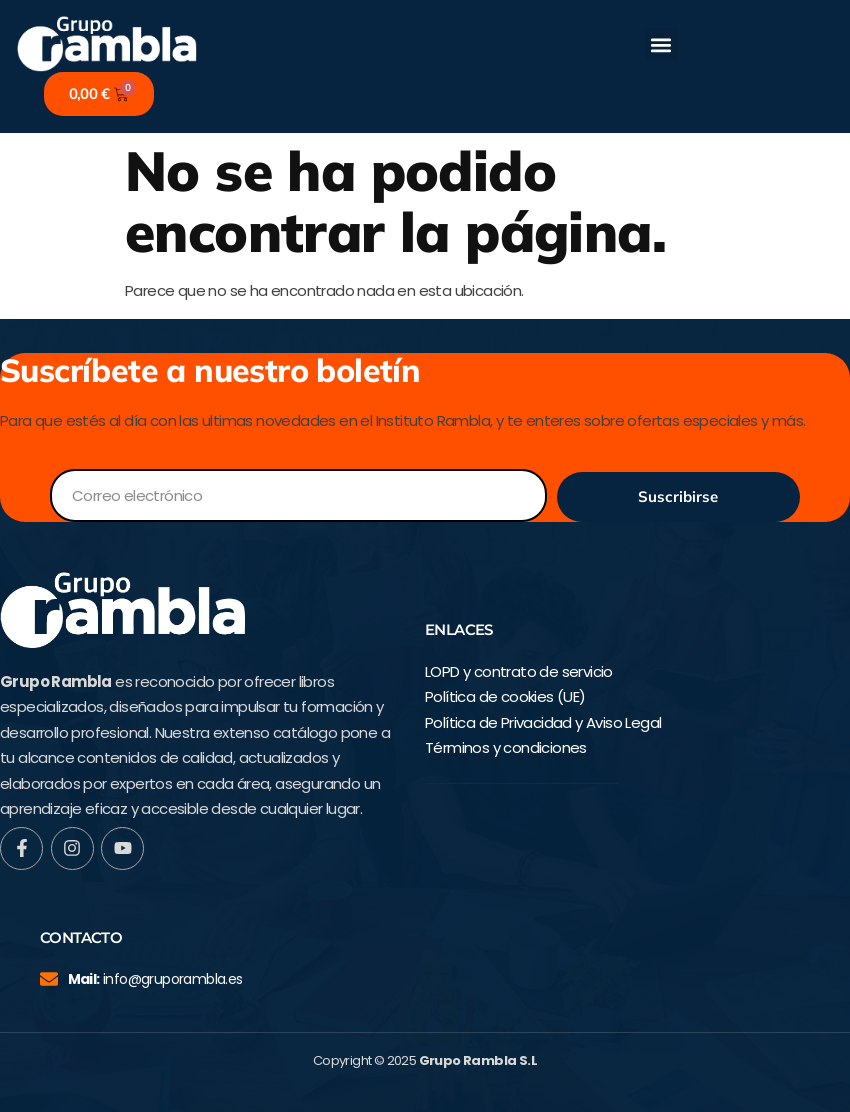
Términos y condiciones (506, 747)
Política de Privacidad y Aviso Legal (543, 722)
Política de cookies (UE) (505, 696)
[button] (661, 44)
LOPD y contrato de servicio (519, 671)
